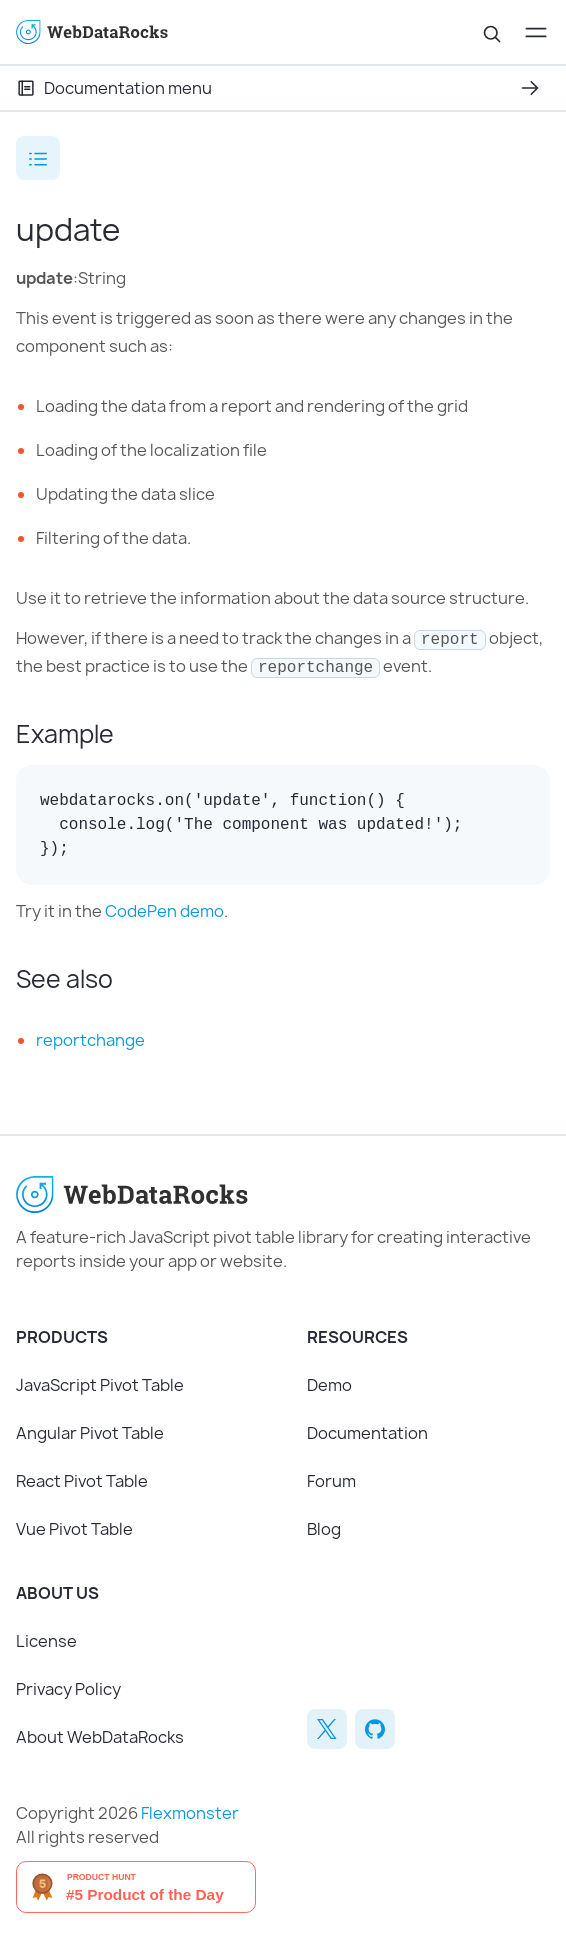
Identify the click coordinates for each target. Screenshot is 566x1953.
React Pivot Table (82, 1481)
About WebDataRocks (100, 1737)
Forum (331, 1481)
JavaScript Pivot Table (100, 1385)
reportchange (90, 1040)
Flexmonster (190, 1813)
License (46, 1641)
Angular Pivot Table (90, 1433)
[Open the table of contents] (38, 158)
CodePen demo (164, 911)
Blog (324, 1529)
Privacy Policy (68, 1689)
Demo (329, 1385)
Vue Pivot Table (74, 1529)
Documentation (367, 1433)
